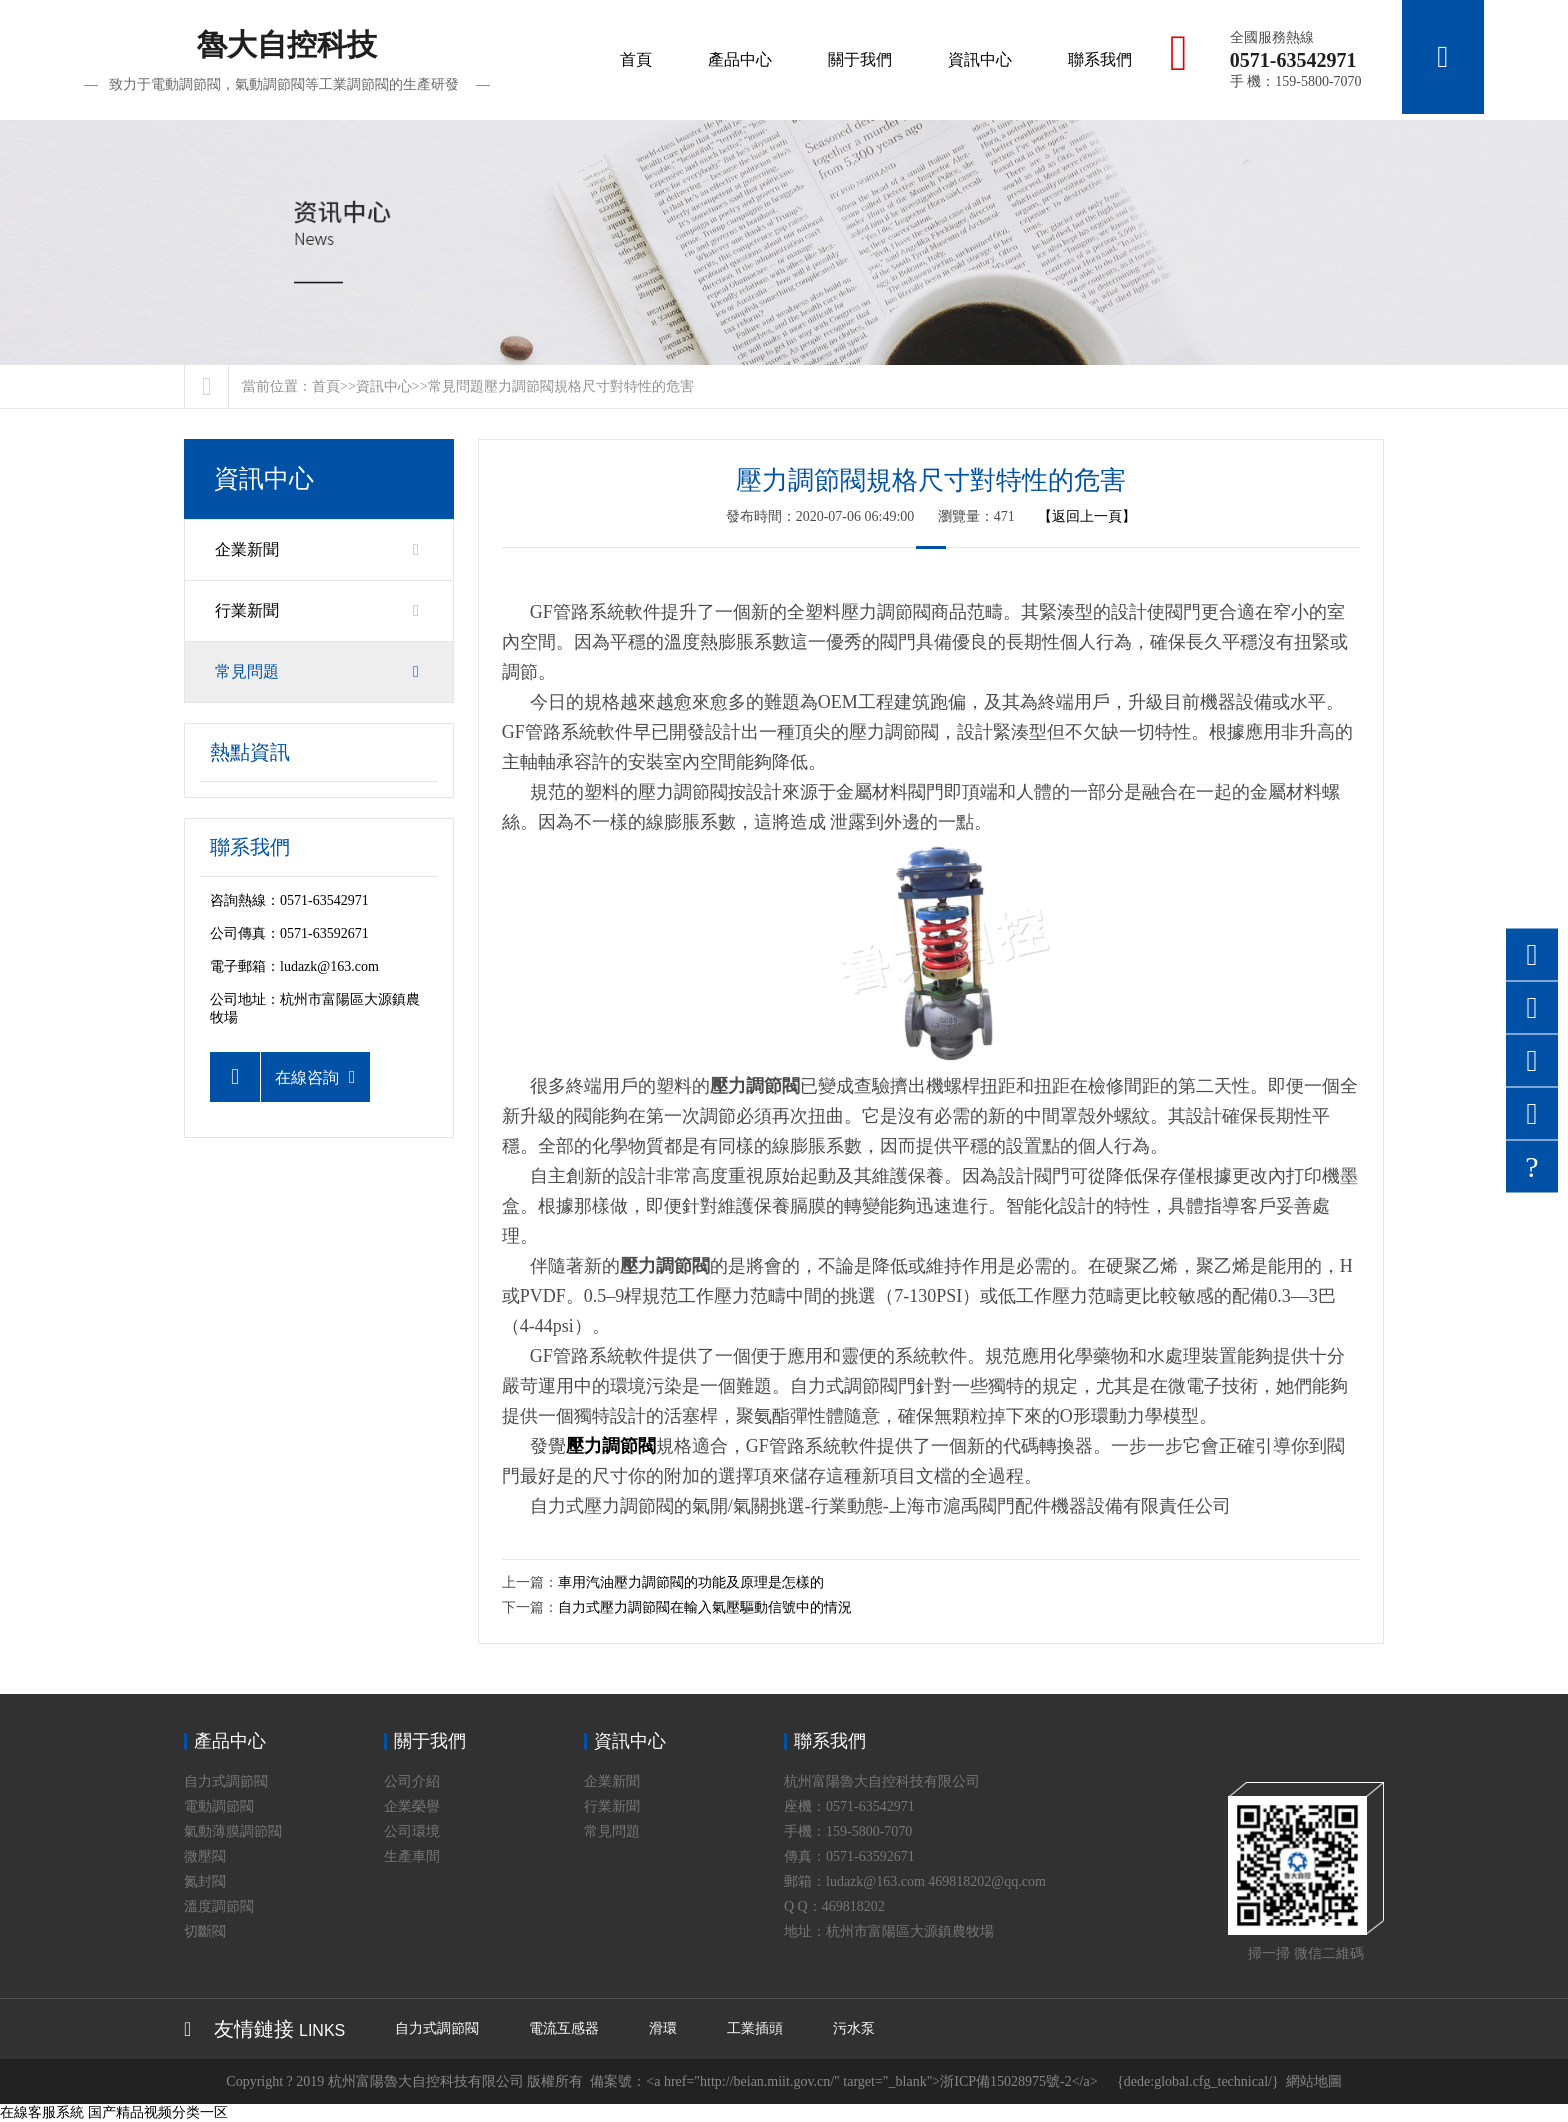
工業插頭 (755, 2028)
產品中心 (735, 59)
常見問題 (456, 386)
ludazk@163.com (329, 966)
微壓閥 (205, 1856)
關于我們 (855, 59)
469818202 (853, 1906)
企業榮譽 (412, 1806)
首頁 (631, 59)
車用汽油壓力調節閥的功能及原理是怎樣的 (691, 1582)
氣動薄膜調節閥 (233, 1831)
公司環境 (412, 1831)
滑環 (663, 2028)
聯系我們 (1095, 59)
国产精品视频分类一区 (158, 2112)
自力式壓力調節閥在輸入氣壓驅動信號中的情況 (705, 1607)
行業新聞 (319, 611)
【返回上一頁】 (1087, 516)
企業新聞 (319, 550)
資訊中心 (975, 59)
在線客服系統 (42, 2112)
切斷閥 (205, 1931)
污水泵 (854, 2028)
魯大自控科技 (287, 61)
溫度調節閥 (219, 1906)
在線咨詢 (283, 1077)
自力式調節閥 (226, 1781)
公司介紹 (412, 1781)
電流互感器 (564, 2028)
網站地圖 (1314, 2081)
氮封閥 (205, 1881)
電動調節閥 (219, 1806)
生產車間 (412, 1856)
